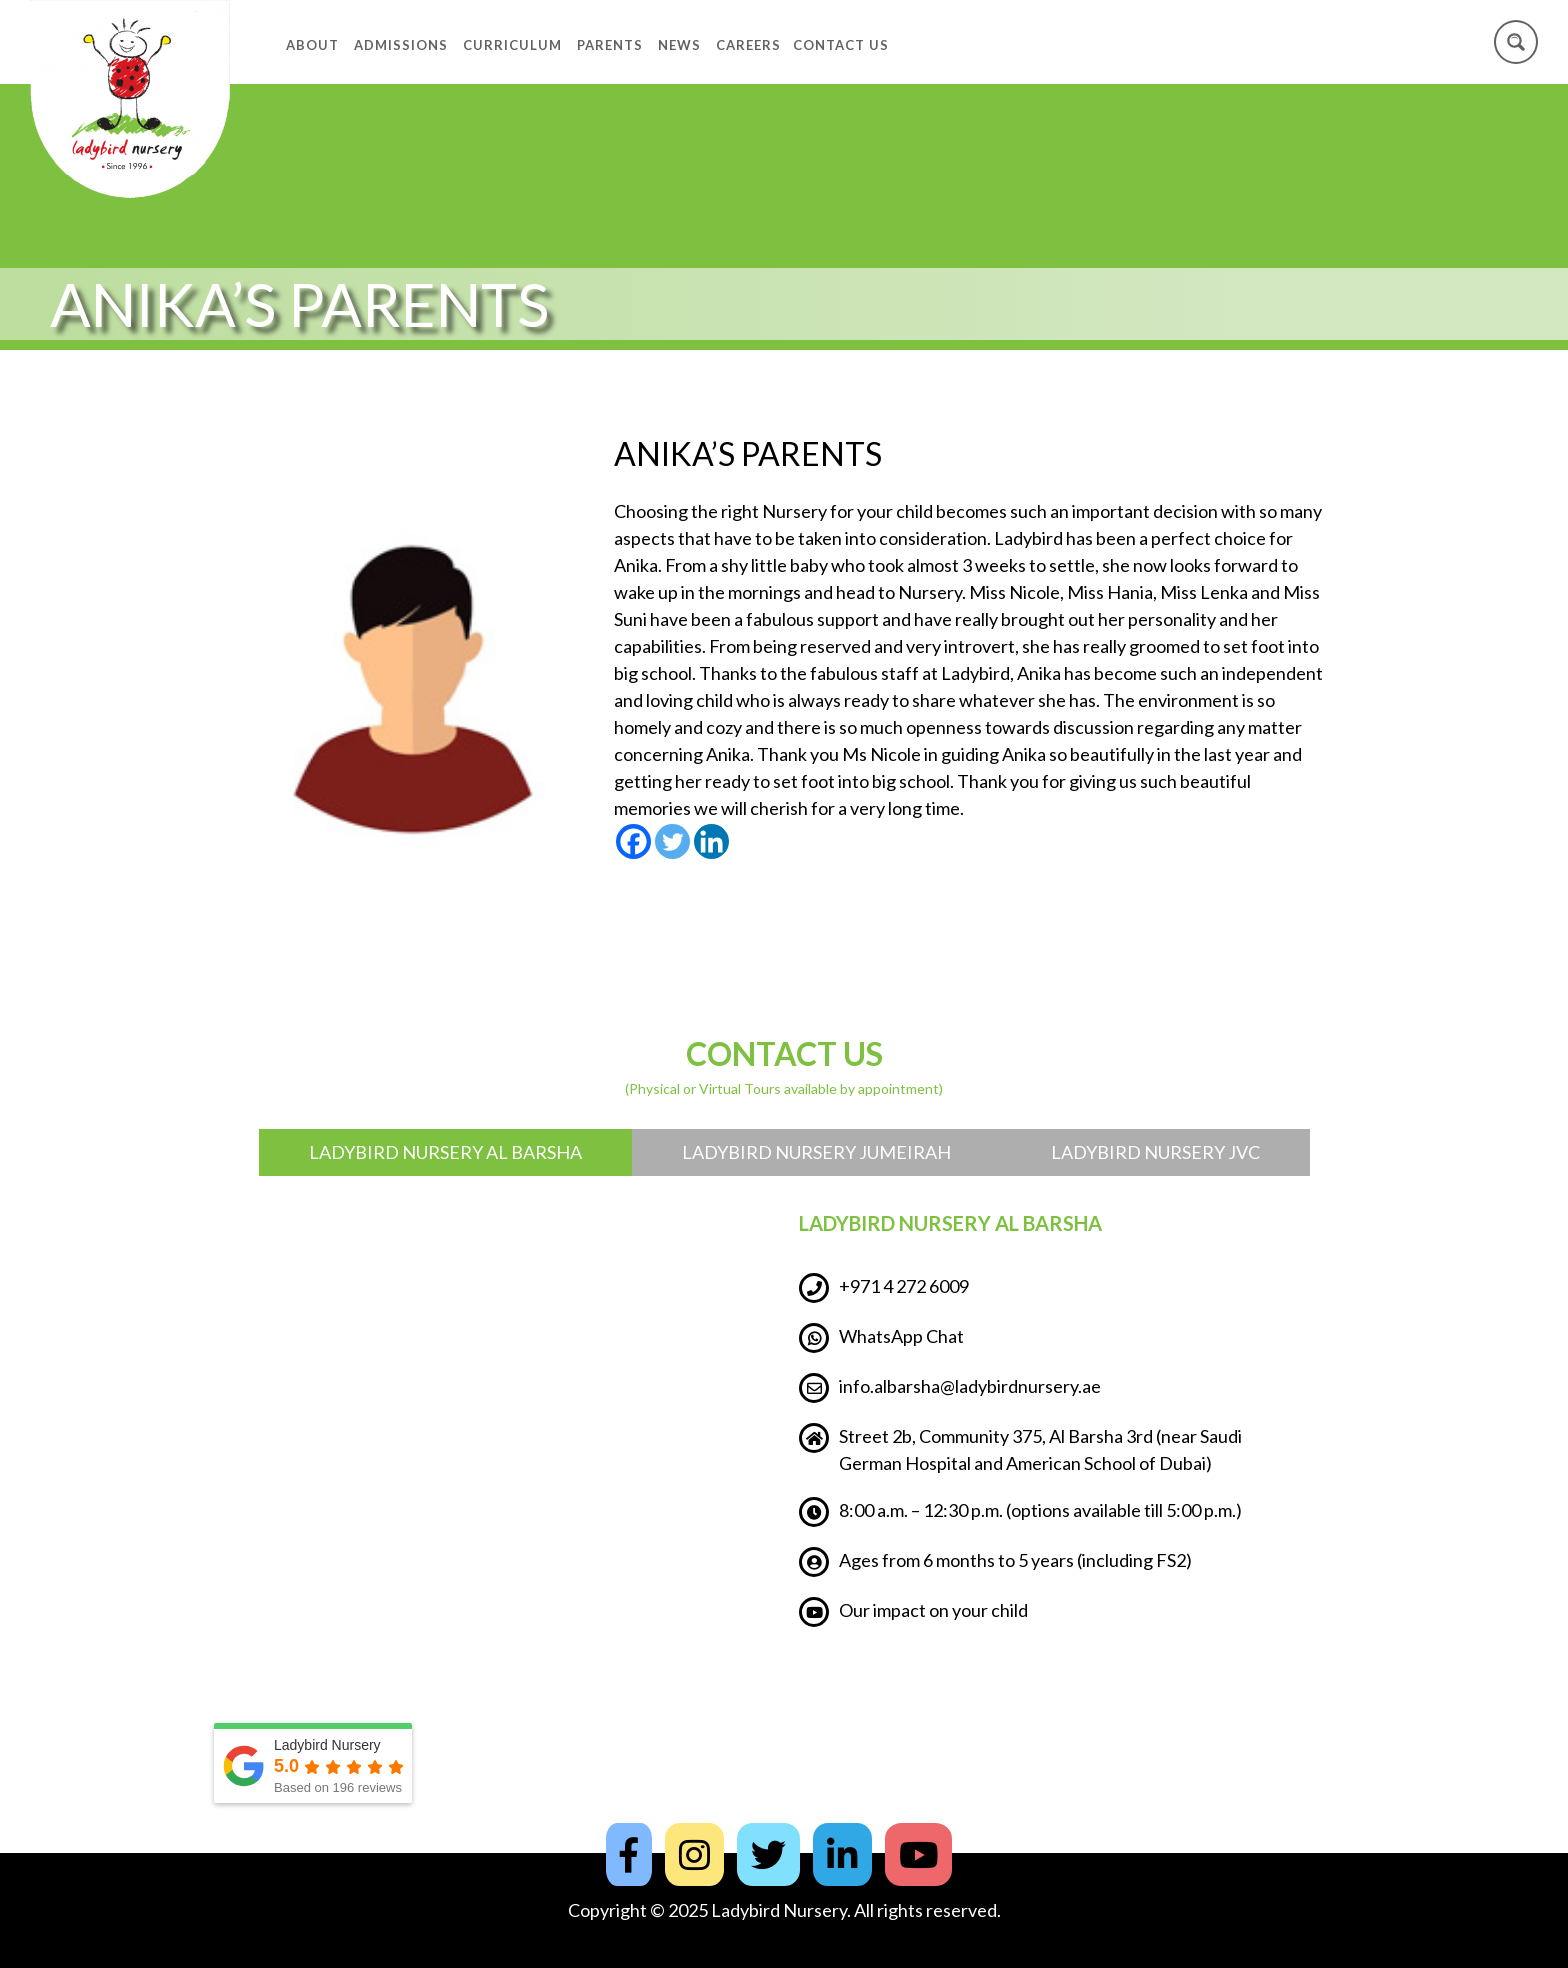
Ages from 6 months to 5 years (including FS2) (995, 1562)
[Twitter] (672, 841)
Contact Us (841, 45)
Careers (748, 45)
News (679, 45)
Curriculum (512, 45)
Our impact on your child (913, 1612)
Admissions (401, 45)
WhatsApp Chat (881, 1338)
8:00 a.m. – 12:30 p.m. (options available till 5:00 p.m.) (1020, 1512)
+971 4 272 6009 (884, 1288)
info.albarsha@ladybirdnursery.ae (950, 1388)
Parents (610, 45)
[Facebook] (633, 841)
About (312, 45)
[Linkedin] (711, 841)
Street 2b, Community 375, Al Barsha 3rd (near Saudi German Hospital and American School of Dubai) (1020, 1448)
